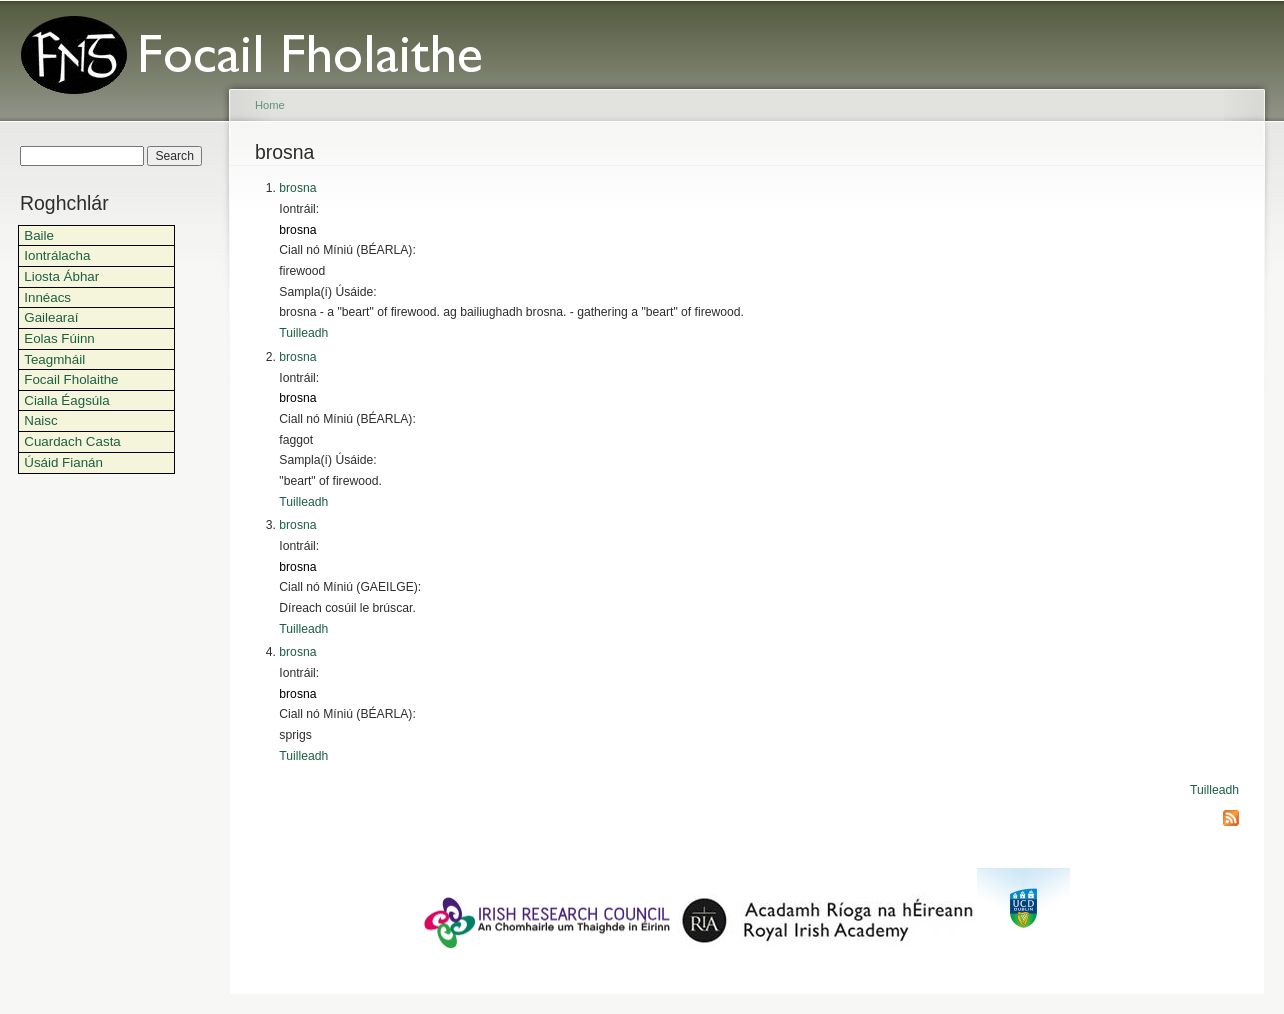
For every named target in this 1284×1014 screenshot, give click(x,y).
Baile (39, 235)
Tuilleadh (303, 333)
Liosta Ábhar (61, 276)
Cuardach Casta (72, 441)
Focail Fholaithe (71, 379)
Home (270, 105)
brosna (297, 188)
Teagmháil (54, 359)
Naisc (40, 420)
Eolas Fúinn (59, 338)
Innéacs (47, 297)
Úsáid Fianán (63, 462)
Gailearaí (51, 317)
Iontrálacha (57, 255)
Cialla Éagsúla (66, 400)
